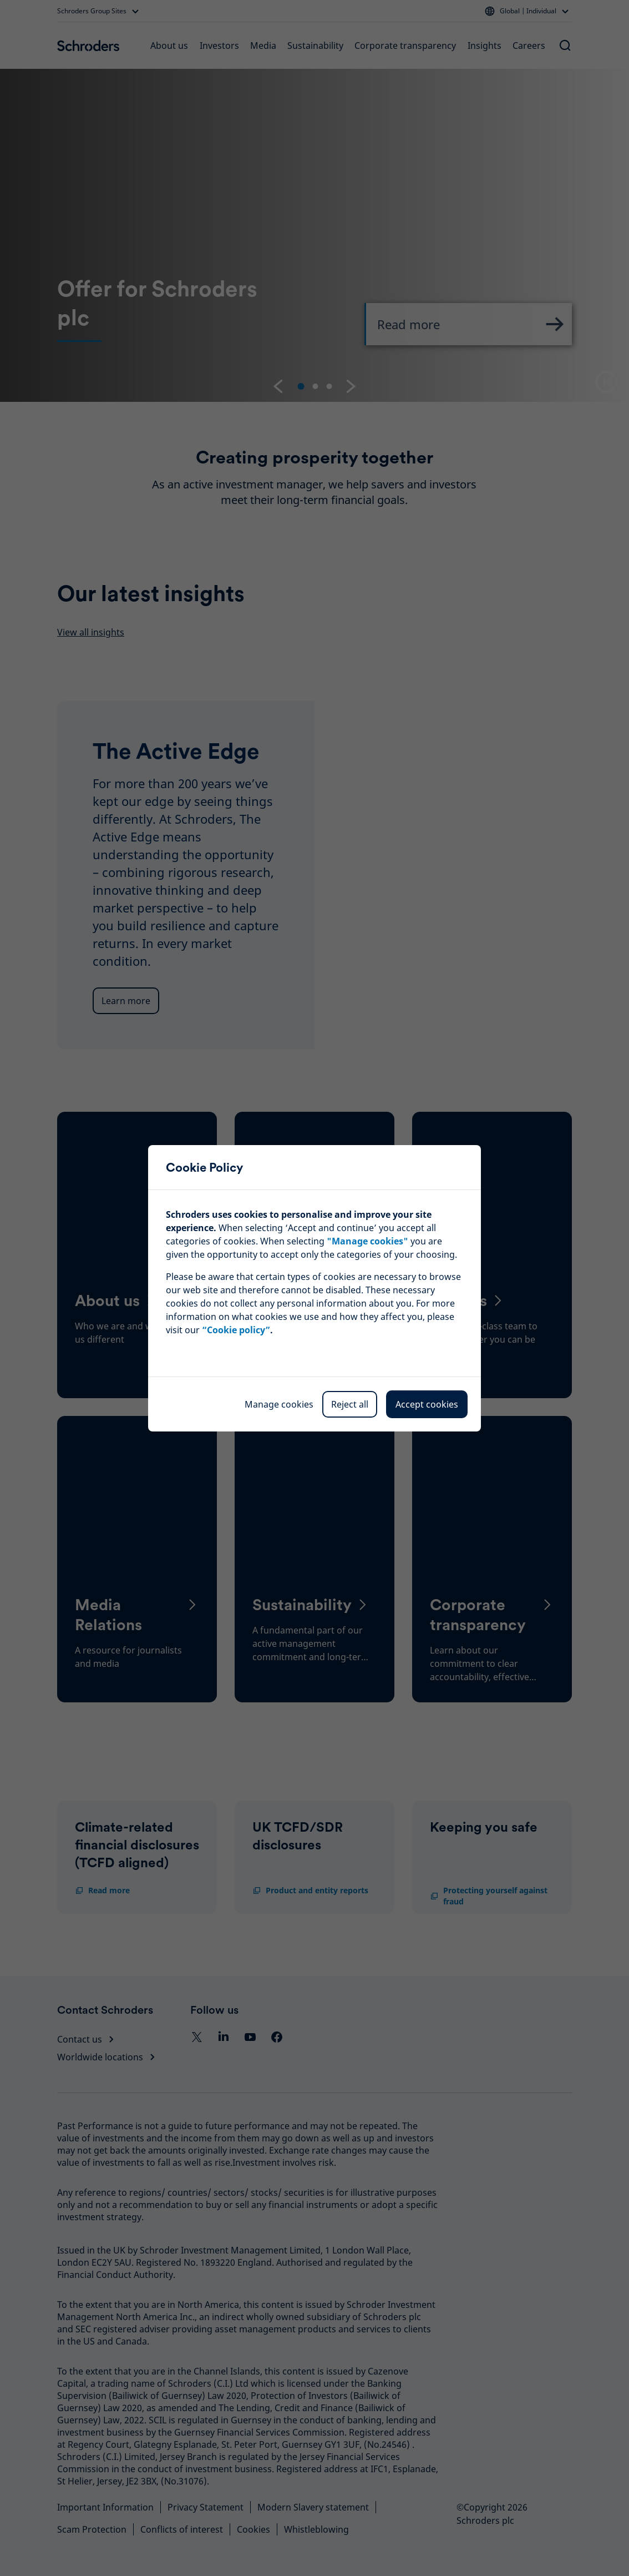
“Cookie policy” (236, 1330)
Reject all (349, 1404)
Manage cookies (279, 1404)
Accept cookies (426, 1404)
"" (367, 1241)
